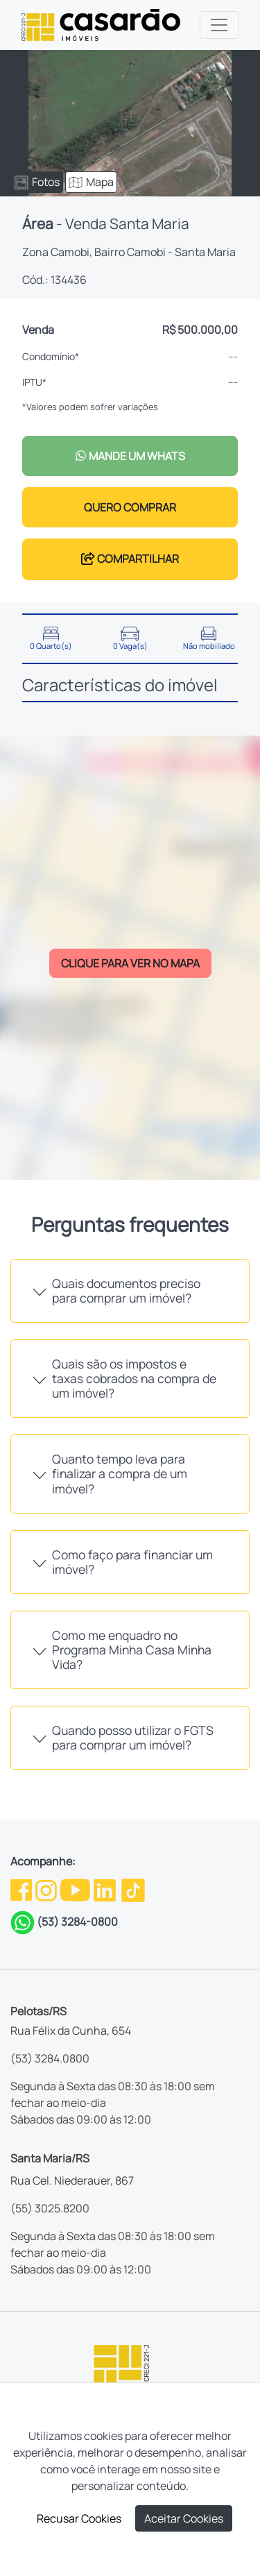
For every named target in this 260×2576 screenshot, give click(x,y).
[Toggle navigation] (219, 25)
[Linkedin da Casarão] (105, 1889)
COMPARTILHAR (130, 558)
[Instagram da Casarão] (47, 1889)
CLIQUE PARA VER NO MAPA (130, 963)
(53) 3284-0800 (77, 1921)
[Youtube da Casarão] (76, 1889)
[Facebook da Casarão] (22, 1889)
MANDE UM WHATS (130, 456)
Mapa (91, 181)
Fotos (37, 181)
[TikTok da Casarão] (133, 1889)
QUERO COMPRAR (130, 507)
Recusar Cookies (79, 2518)
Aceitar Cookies (183, 2518)
